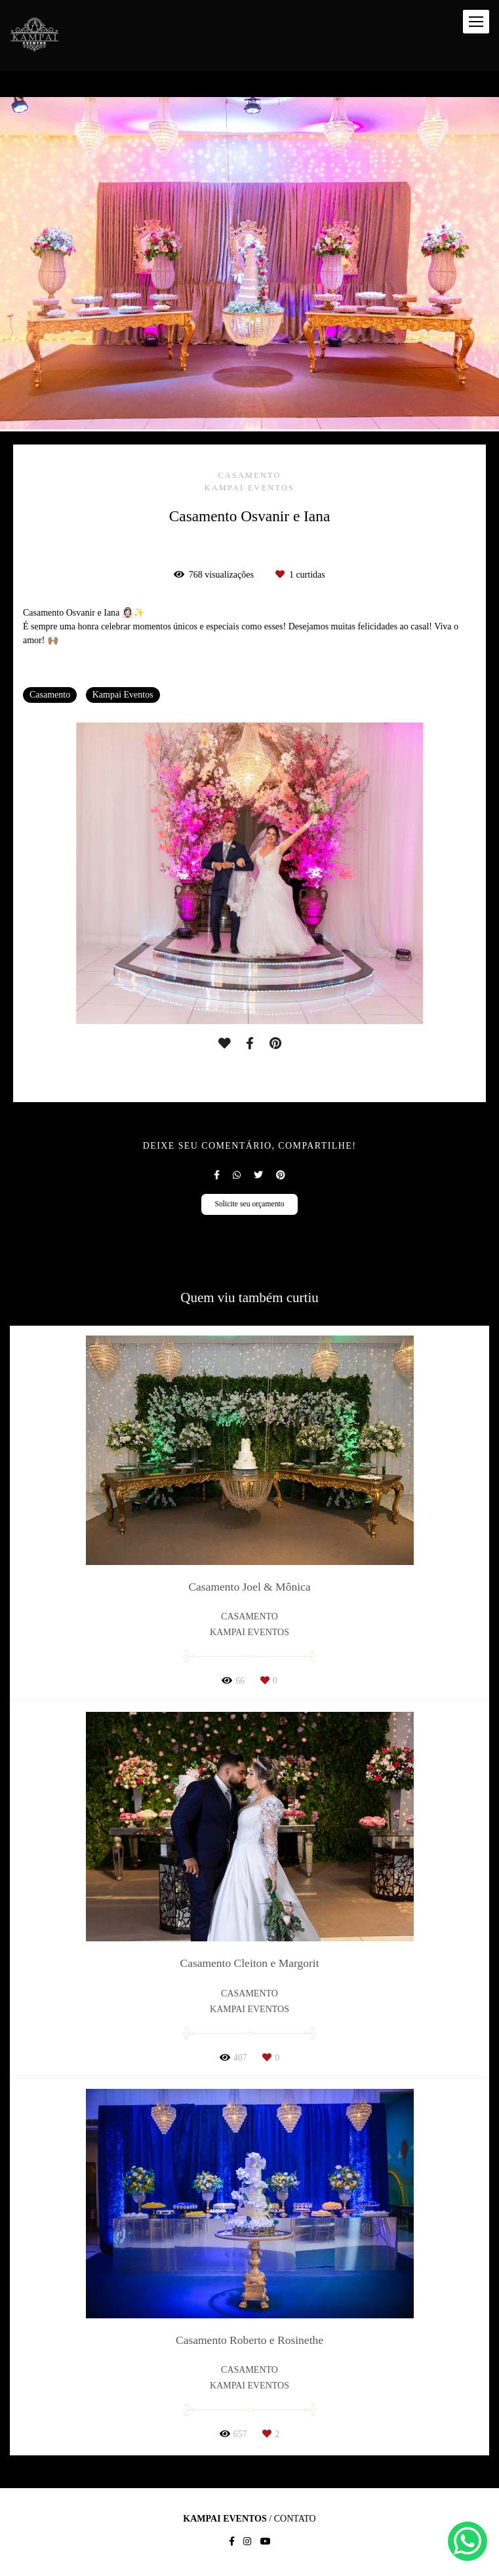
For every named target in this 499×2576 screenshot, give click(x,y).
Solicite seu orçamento (249, 1204)
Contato (295, 2519)
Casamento (50, 695)
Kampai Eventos (122, 695)
